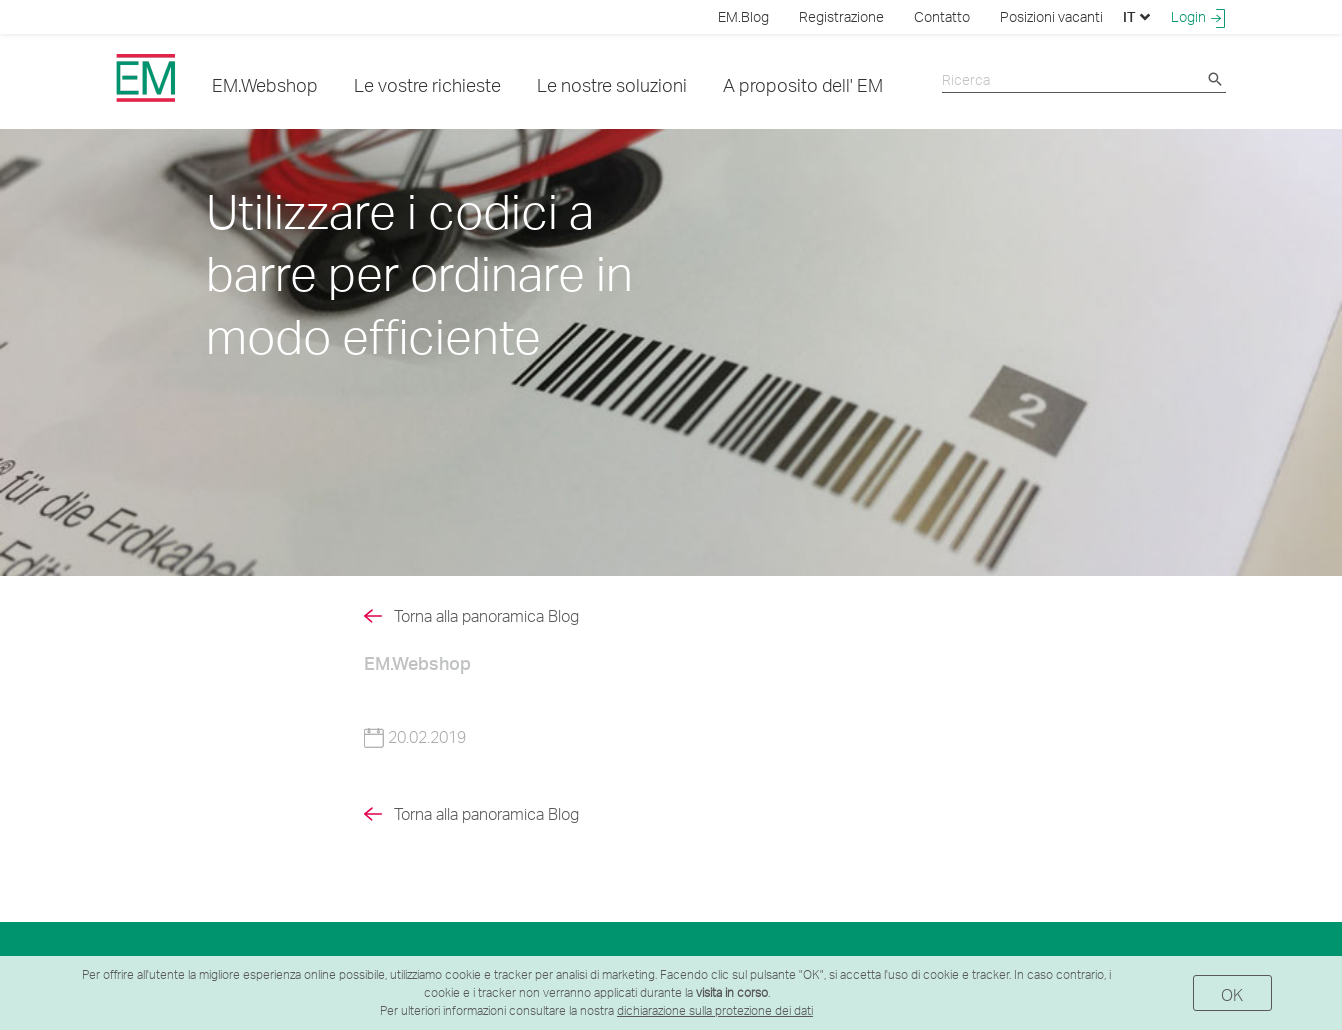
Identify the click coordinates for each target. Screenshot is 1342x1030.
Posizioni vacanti (1051, 16)
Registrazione (841, 16)
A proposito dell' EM (803, 84)
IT (1137, 16)
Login (1198, 17)
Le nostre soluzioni (612, 84)
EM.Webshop (265, 84)
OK (1232, 994)
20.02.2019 (415, 737)
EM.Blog (743, 16)
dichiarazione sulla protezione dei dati (715, 1010)
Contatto (942, 16)
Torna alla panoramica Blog (486, 616)
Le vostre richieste (427, 84)
